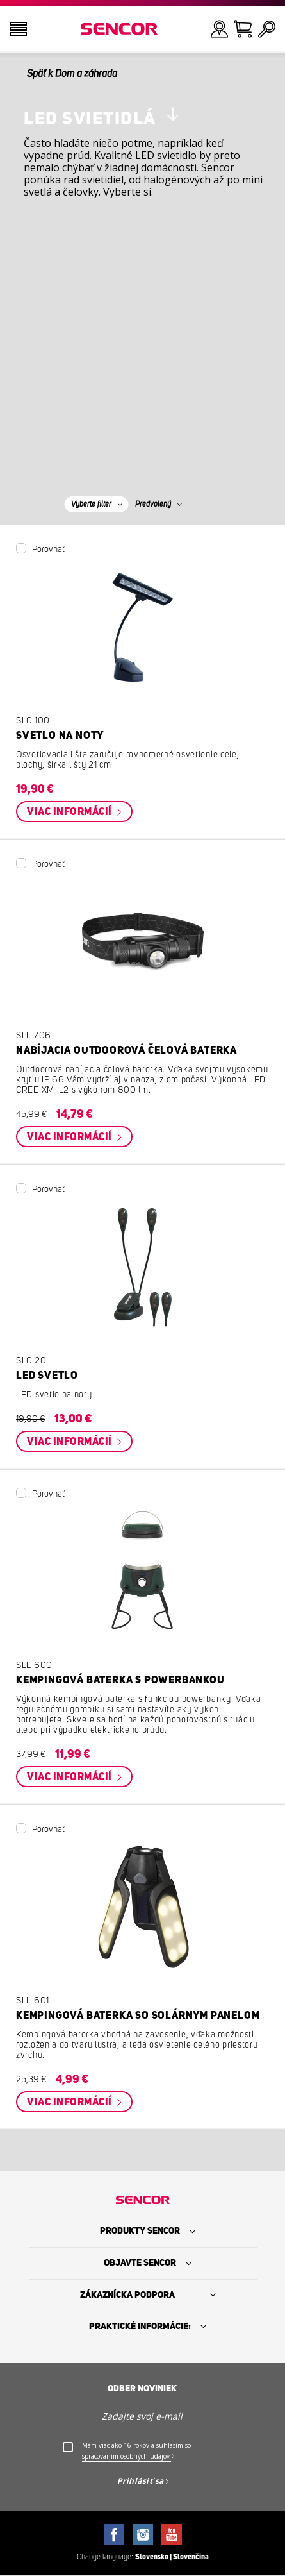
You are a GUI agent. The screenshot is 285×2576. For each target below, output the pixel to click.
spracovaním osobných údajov (126, 2456)
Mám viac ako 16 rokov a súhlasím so (136, 2451)
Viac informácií (70, 812)
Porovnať (48, 549)
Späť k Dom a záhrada (72, 74)
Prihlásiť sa (140, 2480)
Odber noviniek (142, 2388)
